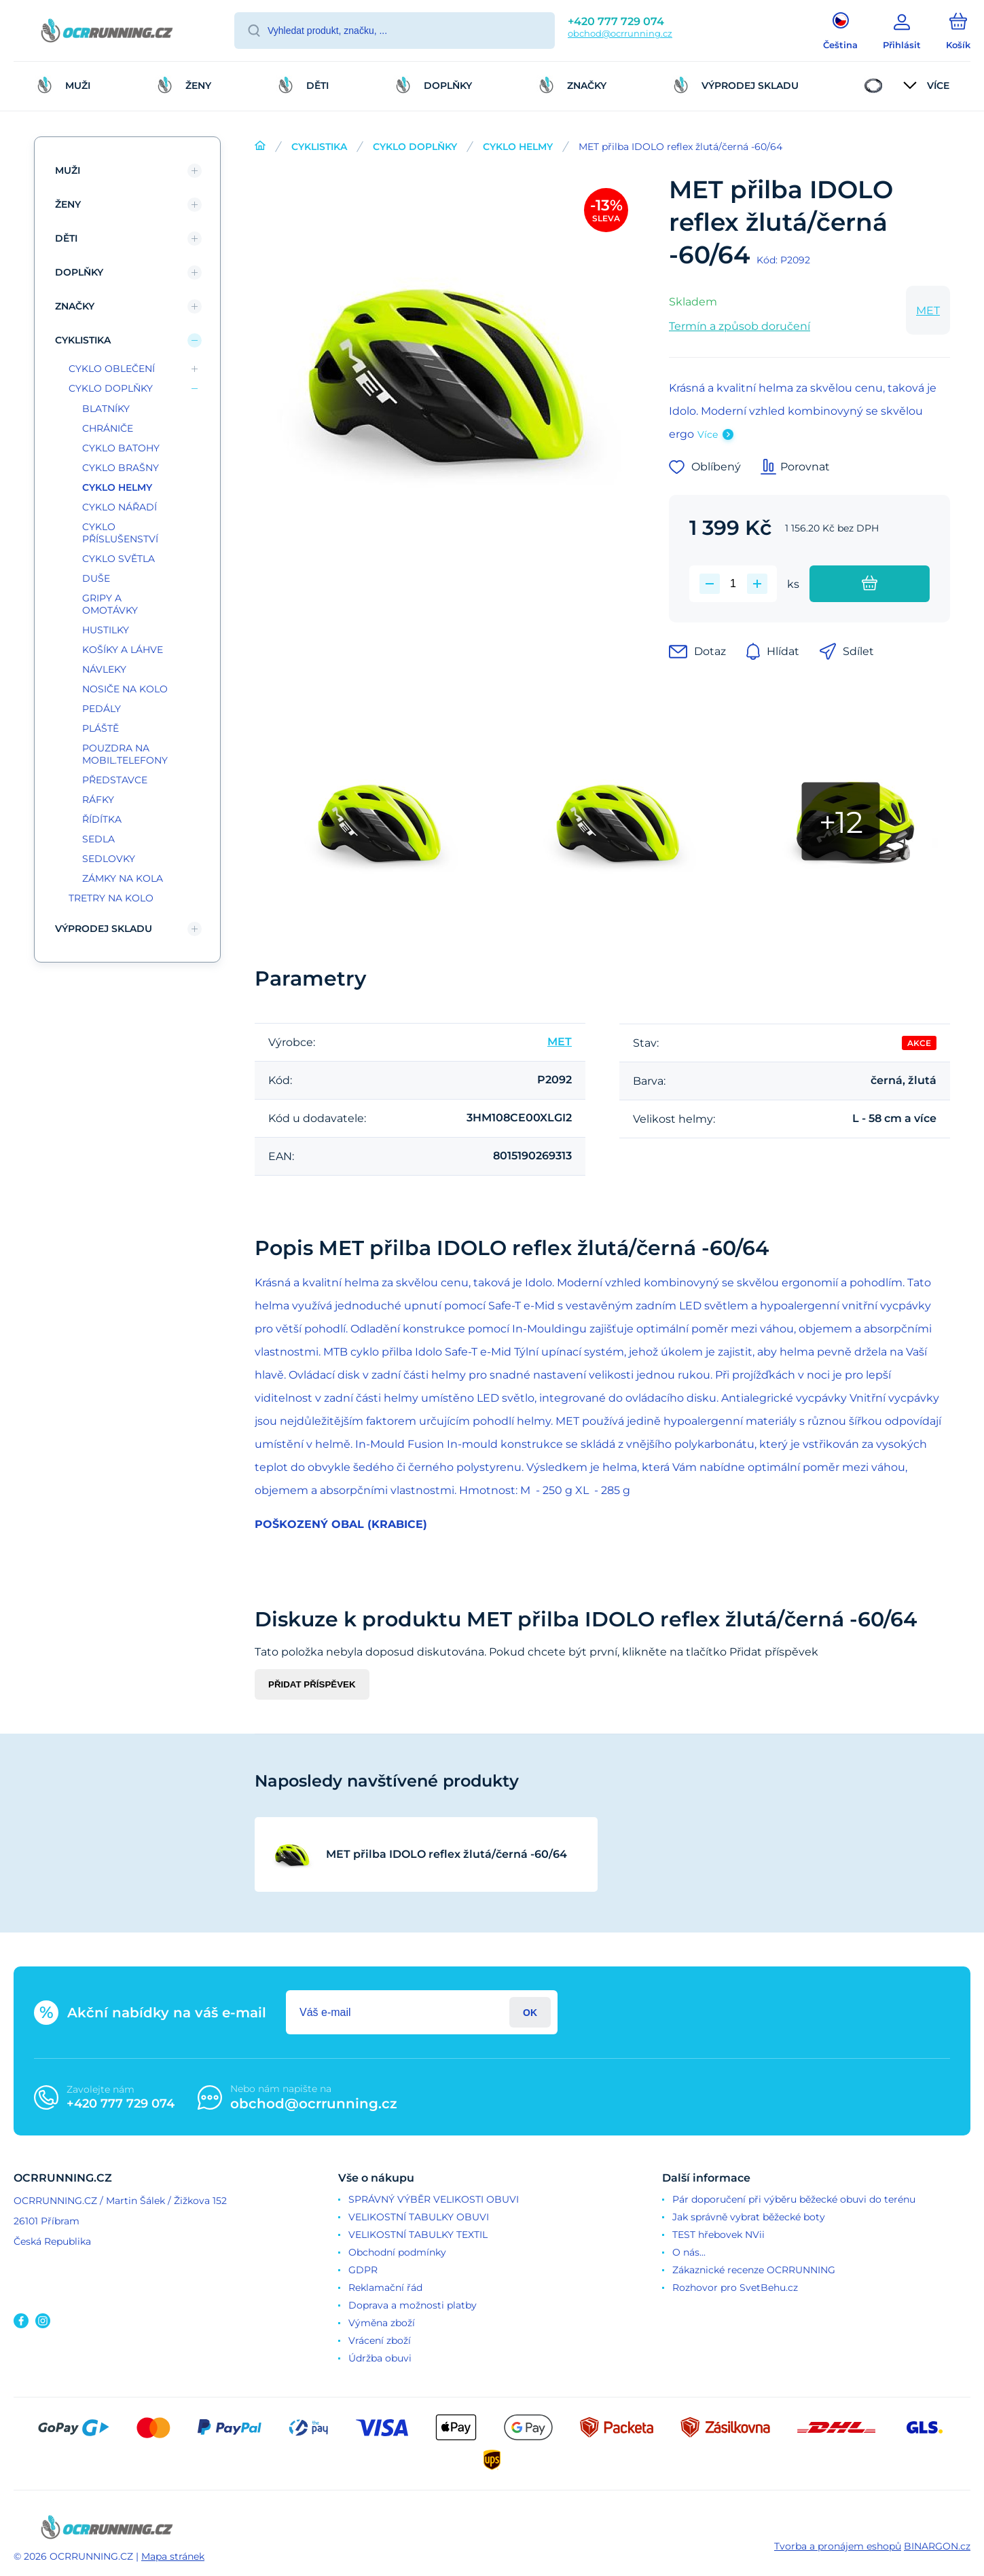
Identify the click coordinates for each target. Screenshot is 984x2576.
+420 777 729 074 (616, 21)
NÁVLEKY (104, 669)
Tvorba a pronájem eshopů (837, 2546)
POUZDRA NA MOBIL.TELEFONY (125, 754)
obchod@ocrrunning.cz (620, 33)
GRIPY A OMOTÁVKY (110, 604)
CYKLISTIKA (319, 147)
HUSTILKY (105, 630)
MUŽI (67, 170)
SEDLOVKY (108, 859)
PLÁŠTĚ (100, 728)
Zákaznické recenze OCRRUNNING (753, 2270)
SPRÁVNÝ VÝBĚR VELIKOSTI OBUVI (433, 2199)
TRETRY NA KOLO (111, 898)
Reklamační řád (385, 2287)
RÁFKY (98, 800)
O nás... (689, 2252)
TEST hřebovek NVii (718, 2234)
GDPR (363, 2270)
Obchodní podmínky (397, 2252)
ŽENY (68, 204)
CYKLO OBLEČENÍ (112, 368)
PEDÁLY (101, 709)
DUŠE (96, 578)
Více (707, 434)
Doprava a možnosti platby (412, 2305)
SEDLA (98, 839)
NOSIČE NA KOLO (125, 689)
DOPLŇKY (79, 272)
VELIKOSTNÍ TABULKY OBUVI (418, 2217)
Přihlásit (530, 2012)
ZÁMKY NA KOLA (122, 878)
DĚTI (66, 238)
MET (928, 310)
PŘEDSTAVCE (114, 780)
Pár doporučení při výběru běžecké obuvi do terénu (793, 2199)
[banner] (107, 32)
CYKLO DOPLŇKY (415, 147)
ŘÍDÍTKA (102, 819)
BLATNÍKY (106, 409)
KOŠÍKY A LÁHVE (122, 649)
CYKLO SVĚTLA (118, 559)
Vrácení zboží (379, 2340)
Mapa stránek (172, 2556)
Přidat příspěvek (312, 1684)
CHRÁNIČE (107, 428)
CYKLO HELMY (518, 147)
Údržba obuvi (380, 2358)
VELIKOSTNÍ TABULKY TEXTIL (418, 2234)
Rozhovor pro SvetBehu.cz (735, 2287)
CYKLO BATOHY (121, 448)
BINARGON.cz (937, 2546)
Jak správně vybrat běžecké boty (748, 2217)
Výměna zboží (381, 2323)
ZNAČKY (74, 306)
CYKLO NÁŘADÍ (119, 507)
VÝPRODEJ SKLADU (103, 928)
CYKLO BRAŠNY (120, 468)
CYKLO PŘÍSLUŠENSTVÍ (120, 533)
